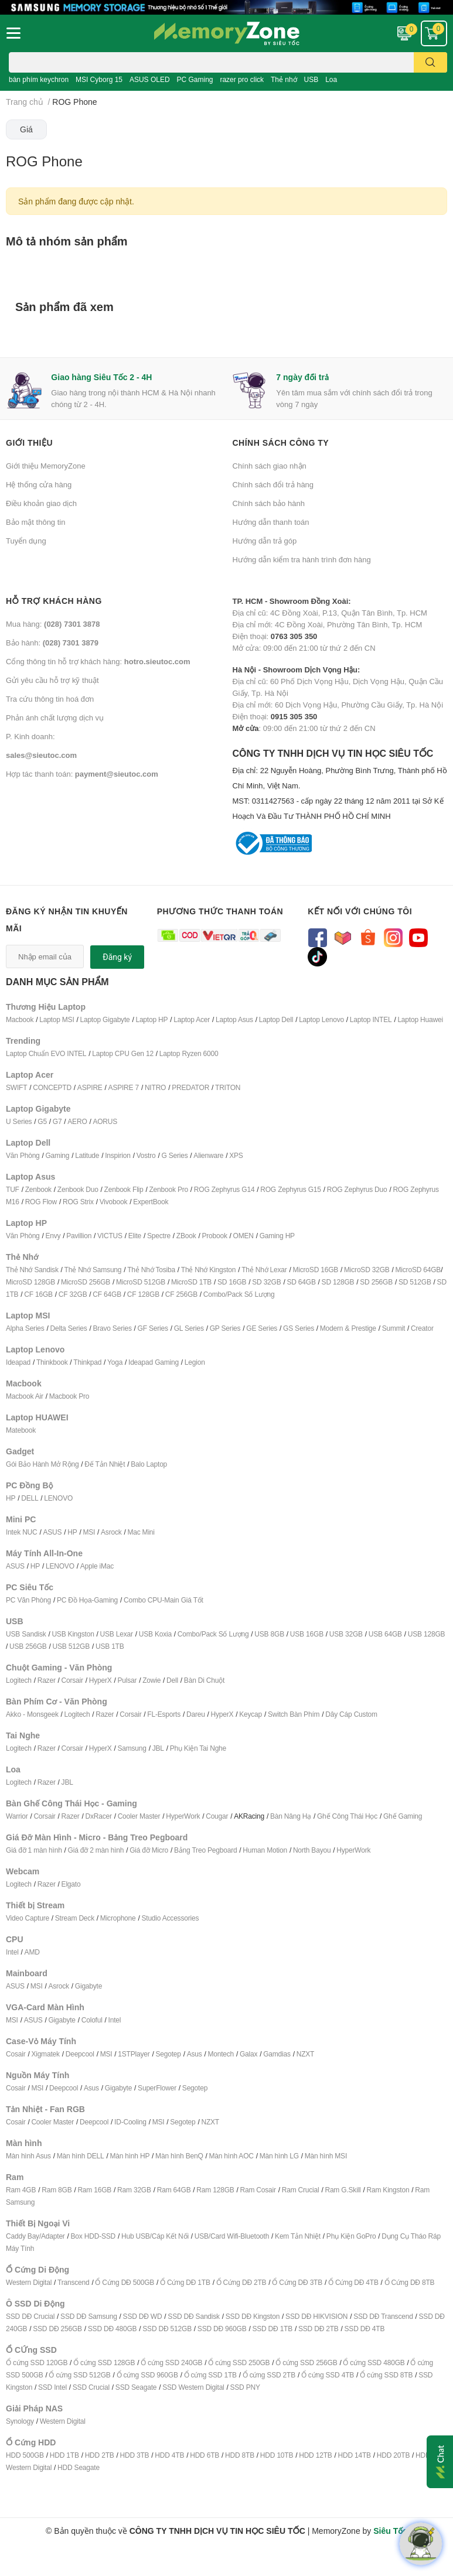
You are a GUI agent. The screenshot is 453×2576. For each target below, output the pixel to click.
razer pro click (242, 79)
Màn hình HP (129, 2155)
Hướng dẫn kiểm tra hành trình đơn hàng (302, 559)
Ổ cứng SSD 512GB (79, 2374)
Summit (393, 1328)
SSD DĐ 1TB (272, 2328)
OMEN (243, 1235)
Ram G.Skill (342, 2189)
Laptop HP (151, 1019)
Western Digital (29, 2282)
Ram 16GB (94, 2189)
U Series (19, 1121)
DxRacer (98, 1816)
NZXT (306, 2053)
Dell (172, 1680)
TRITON (227, 1087)
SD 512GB (414, 1281)
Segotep (167, 2053)
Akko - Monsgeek (32, 1714)
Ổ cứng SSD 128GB (104, 2362)
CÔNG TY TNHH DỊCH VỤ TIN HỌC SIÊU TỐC (340, 785)
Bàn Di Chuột (204, 1680)
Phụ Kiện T (186, 1748)
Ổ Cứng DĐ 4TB (353, 2282)
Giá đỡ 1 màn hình (34, 1850)
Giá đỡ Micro (149, 1850)
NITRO (155, 1087)
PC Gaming (194, 79)
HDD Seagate (78, 2467)
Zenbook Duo (77, 1189)
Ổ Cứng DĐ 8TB (409, 2282)
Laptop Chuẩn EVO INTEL (46, 1053)
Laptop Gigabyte (105, 1019)
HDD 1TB (64, 2455)
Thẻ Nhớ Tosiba (151, 1269)
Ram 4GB (21, 2189)
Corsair (72, 1680)
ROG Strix (78, 1201)
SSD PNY (245, 2387)
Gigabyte (88, 1985)
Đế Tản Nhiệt (104, 1464)
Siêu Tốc (390, 2531)
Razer (47, 1680)
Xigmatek (45, 2053)
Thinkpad (87, 1362)
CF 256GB (181, 1294)
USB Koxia (155, 1633)
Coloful (92, 2019)
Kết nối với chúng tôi (360, 911)
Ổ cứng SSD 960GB (147, 2374)
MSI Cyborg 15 (99, 79)
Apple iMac (97, 1566)
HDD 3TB (134, 2455)
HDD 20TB (393, 2455)
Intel (12, 1952)
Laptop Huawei (419, 1019)
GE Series (261, 1328)
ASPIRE (90, 1087)
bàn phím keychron (39, 79)
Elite (134, 1235)
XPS (236, 1155)
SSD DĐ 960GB (222, 2328)
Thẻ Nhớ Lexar (264, 1269)
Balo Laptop (149, 1464)
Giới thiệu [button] (29, 442)
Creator (422, 1328)
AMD (32, 1952)
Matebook (21, 1430)
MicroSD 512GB (140, 1281)
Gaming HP (277, 1235)
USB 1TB (110, 1646)
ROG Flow (41, 1201)
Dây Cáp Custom (351, 1714)
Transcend (73, 2282)
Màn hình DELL (80, 2155)
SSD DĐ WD (142, 2316)
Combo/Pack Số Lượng (239, 1294)
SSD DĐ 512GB (167, 2328)
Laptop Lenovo (321, 1019)
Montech (220, 2053)
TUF (12, 1189)
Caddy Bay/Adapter (35, 2236)
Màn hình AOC (231, 2155)
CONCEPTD (52, 1087)
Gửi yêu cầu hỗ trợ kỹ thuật (52, 680)
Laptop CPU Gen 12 (123, 1053)
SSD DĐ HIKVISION (316, 2316)
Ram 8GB (56, 2189)
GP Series (225, 1328)
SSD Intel (52, 2387)
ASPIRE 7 (123, 1087)
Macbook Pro (69, 1396)
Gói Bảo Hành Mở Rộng (42, 1464)
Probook (214, 1235)
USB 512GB (71, 1646)
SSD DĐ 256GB (57, 2328)
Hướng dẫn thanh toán (271, 522)
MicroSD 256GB (85, 1281)
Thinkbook (52, 1362)
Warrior (17, 1816)
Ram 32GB (134, 2189)
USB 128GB (426, 1633)
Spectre (159, 1235)
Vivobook (114, 1201)
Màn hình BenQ (179, 2155)
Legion (195, 1362)
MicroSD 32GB (367, 1269)
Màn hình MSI (326, 2155)
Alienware (208, 1155)
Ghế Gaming (402, 1816)
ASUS (52, 1532)
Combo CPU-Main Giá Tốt (163, 1600)
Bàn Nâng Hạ (290, 1816)
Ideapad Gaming (153, 1362)
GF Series (153, 1328)
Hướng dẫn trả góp (265, 540)
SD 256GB (376, 1281)
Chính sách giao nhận (269, 465)
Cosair (15, 2053)
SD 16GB (231, 1281)
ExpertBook (150, 1201)
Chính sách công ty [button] (281, 442)
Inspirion (118, 1155)
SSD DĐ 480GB (112, 2328)
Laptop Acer (191, 1019)
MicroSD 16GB (316, 1269)
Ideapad (18, 1362)
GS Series (298, 1328)
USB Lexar (116, 1633)
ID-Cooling (130, 2121)
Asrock (111, 1532)
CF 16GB (38, 1294)
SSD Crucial (91, 2387)
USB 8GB (269, 1633)
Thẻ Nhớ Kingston (208, 1269)
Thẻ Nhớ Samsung (93, 1269)
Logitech (19, 1680)
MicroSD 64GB (418, 1269)
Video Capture (27, 1918)
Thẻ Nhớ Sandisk (32, 1269)
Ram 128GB (215, 2189)
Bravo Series (112, 1328)
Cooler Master (139, 1816)
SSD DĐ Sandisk (194, 2316)
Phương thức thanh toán (220, 911)
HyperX (100, 1680)
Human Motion (265, 1850)
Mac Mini (140, 1532)
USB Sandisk (26, 1633)
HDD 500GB (25, 2455)
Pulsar (127, 1680)
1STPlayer (133, 2053)
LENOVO (58, 1498)
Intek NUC (22, 1532)
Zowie (151, 1680)
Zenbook (38, 1189)
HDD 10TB (276, 2455)
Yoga (114, 1362)
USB (311, 79)
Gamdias (277, 2053)
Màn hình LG (279, 2155)
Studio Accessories (170, 1918)
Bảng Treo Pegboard (205, 1850)
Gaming (57, 1155)
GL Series (189, 1328)
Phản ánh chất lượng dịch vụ (55, 717)
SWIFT (16, 1087)
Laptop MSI (56, 1019)
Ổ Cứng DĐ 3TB (297, 2282)
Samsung (131, 1748)
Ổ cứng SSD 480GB (373, 2362)
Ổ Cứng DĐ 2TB (241, 2282)
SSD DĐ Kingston (253, 2316)
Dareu (195, 1714)
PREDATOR (190, 1087)
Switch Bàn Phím (293, 1714)
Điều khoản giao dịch (41, 503)
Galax (248, 2053)
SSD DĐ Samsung (88, 2316)
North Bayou (312, 1850)
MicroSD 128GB (30, 1281)
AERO (77, 1121)
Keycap (250, 1714)
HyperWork (183, 1816)
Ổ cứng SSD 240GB (171, 2362)
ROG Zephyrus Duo (357, 1189)
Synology (20, 2421)
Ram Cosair (257, 2189)
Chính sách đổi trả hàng (273, 484)
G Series (174, 1155)
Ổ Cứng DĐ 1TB (185, 2282)
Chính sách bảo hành (269, 503)
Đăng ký (117, 957)
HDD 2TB (99, 2455)
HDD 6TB (204, 2455)
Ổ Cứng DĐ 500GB (124, 2282)
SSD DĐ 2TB (318, 2328)
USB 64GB (385, 1633)
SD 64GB (301, 1281)
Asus (194, 2053)
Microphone (118, 1918)
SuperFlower (157, 2087)
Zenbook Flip (124, 1189)
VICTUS (109, 1235)
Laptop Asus (234, 1019)
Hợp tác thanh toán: (82, 773)
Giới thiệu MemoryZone (46, 465)
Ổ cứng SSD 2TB (269, 2374)
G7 (57, 1121)
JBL (158, 1748)
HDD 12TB (315, 2455)
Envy (52, 1235)
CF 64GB (107, 1294)
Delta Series (68, 1328)
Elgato (71, 1884)
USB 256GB (28, 1646)
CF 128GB (143, 1294)
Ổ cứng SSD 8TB (386, 2374)
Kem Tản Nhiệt (298, 2236)
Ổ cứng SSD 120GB (36, 2362)
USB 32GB (346, 1633)
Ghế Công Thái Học (347, 1816)
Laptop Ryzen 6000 (189, 1053)
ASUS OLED (150, 79)
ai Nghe (214, 1748)
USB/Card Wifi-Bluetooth (232, 2236)
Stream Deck (74, 1918)
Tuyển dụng (26, 540)
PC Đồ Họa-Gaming (87, 1600)
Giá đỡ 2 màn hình (96, 1850)
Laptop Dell (276, 1019)
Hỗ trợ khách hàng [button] (54, 601)
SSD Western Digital (193, 2387)
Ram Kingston (387, 2189)
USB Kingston (73, 1633)
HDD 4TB (169, 2455)
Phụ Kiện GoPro (351, 2236)
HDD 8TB (239, 2455)
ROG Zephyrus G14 (224, 1189)
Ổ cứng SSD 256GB (306, 2362)
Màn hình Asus (28, 2155)
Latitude (87, 1155)
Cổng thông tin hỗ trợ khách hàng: (98, 661)
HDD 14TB (354, 2455)
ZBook (186, 1235)
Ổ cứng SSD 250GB (239, 2362)
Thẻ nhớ (284, 79)
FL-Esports (163, 1714)
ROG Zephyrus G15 (290, 1189)
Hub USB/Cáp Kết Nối (155, 2236)
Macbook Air (24, 1396)
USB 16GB (306, 1633)
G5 (42, 1121)
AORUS (105, 1121)
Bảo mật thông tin (35, 522)
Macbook (19, 1019)
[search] (430, 62)
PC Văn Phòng (28, 1600)
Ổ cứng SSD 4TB (327, 2374)
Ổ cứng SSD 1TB (210, 2374)
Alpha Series (25, 1328)
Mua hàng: (53, 623)
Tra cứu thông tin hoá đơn (50, 698)
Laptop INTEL (371, 1019)
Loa (331, 79)
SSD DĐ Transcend (383, 2316)
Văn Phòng (23, 1155)
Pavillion (78, 1235)
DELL (29, 1498)
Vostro (146, 1155)
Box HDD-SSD (93, 2236)
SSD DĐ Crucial (30, 2316)
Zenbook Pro (168, 1189)
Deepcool (80, 2053)
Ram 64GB (174, 2189)
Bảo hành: (52, 642)
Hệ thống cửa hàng (38, 484)
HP (10, 1498)
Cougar (217, 1816)
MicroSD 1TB (191, 1281)
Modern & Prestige (348, 1328)
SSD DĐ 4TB (365, 2328)
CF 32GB (73, 1294)
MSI (89, 1532)
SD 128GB (338, 1281)
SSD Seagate (136, 2387)
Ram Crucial (300, 2189)
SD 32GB (266, 1281)
